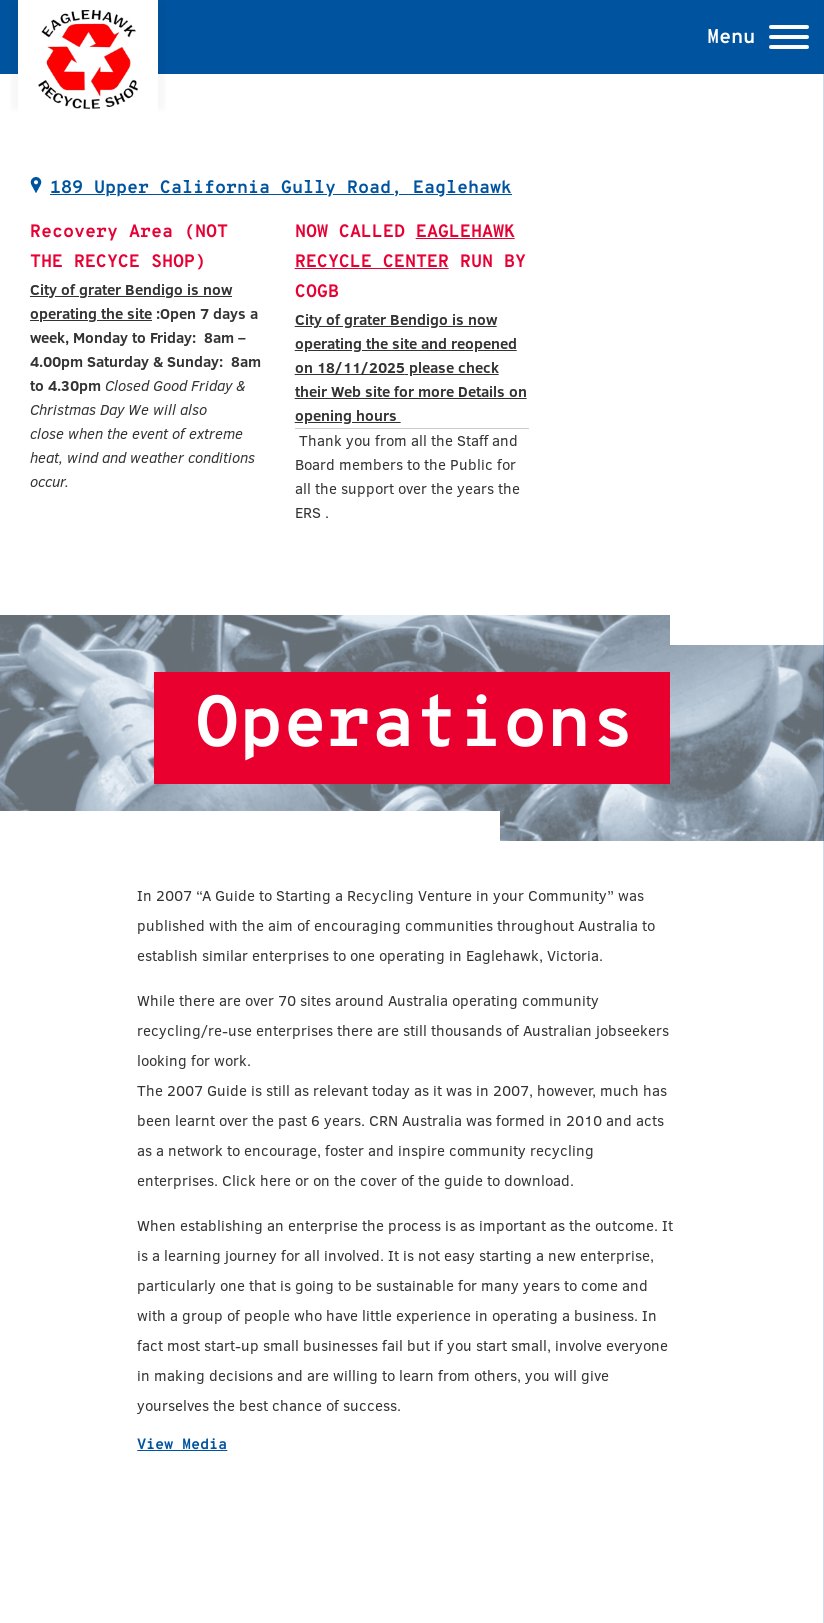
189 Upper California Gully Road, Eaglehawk (281, 188)
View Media (182, 1445)
